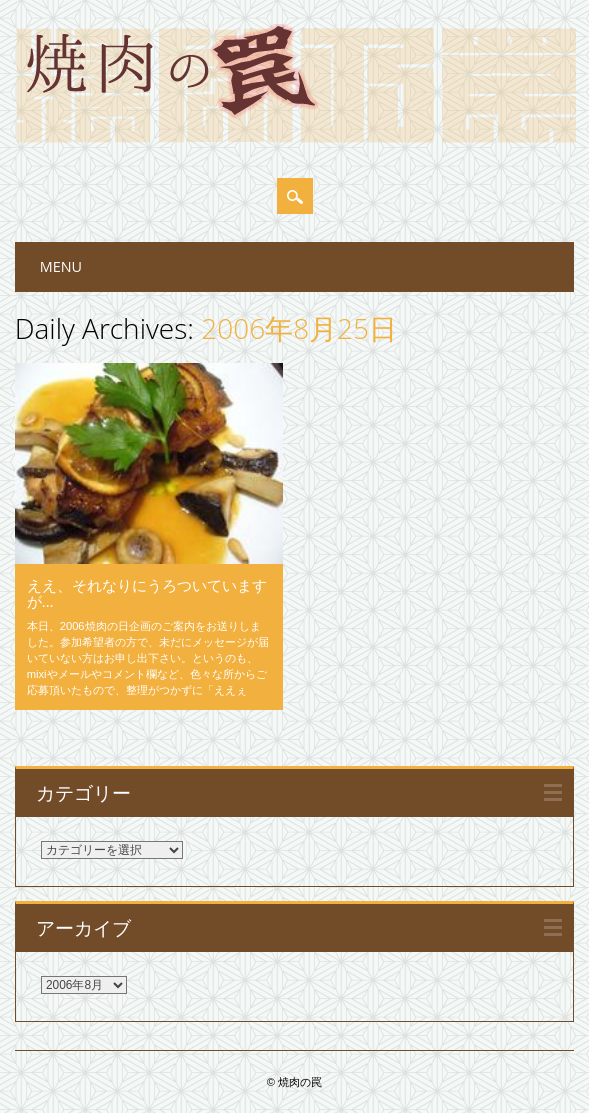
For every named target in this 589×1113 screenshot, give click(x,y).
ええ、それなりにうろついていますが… (147, 593)
